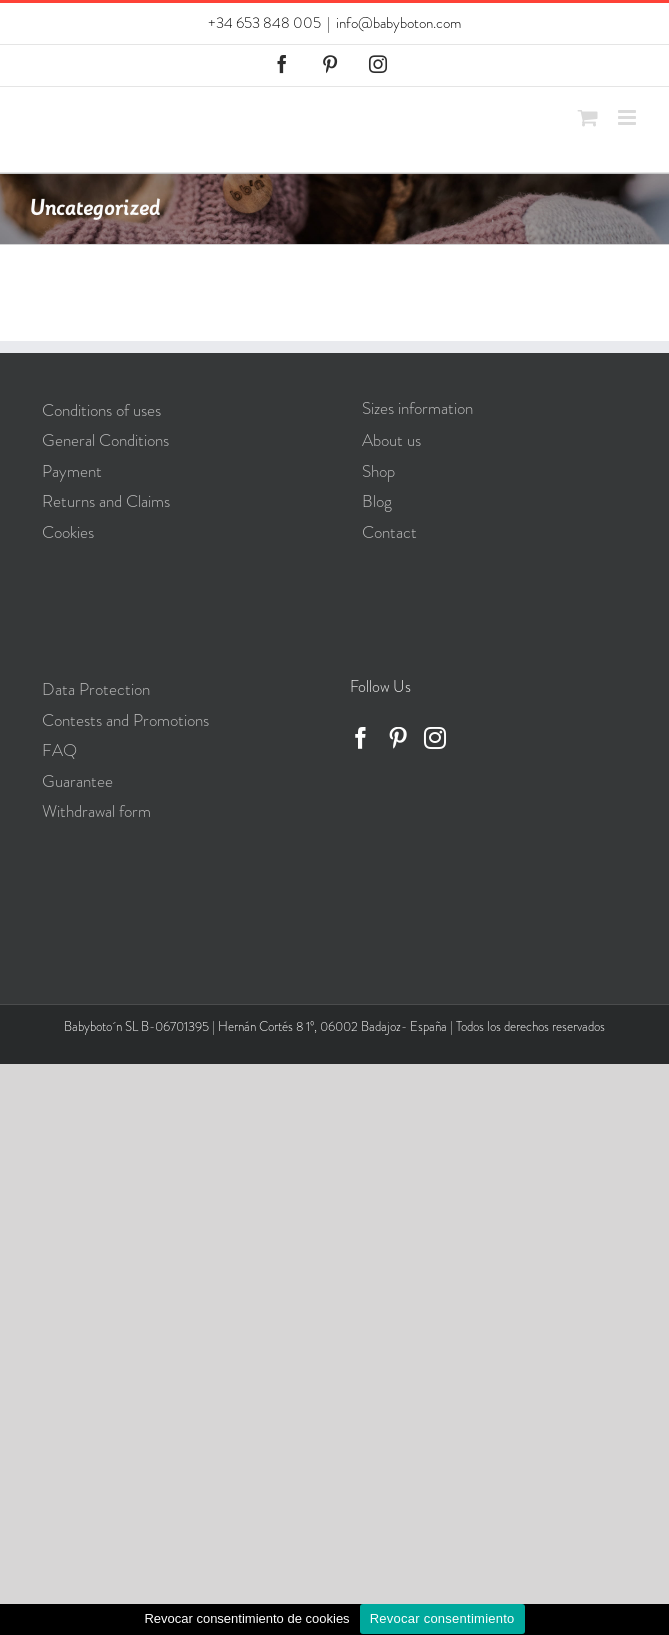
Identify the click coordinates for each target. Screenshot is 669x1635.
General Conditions (105, 440)
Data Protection (96, 689)
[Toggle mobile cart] (588, 117)
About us (391, 440)
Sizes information (417, 408)
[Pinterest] (398, 738)
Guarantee (77, 781)
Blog (377, 501)
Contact (389, 532)
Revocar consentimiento (442, 1618)
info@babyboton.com (398, 23)
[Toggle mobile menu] (628, 117)
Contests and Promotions (125, 720)
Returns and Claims (106, 501)
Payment (72, 471)
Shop (378, 471)
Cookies (68, 532)
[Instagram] (435, 738)
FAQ (59, 750)
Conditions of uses (101, 410)
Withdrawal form (96, 811)
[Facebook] (361, 738)
